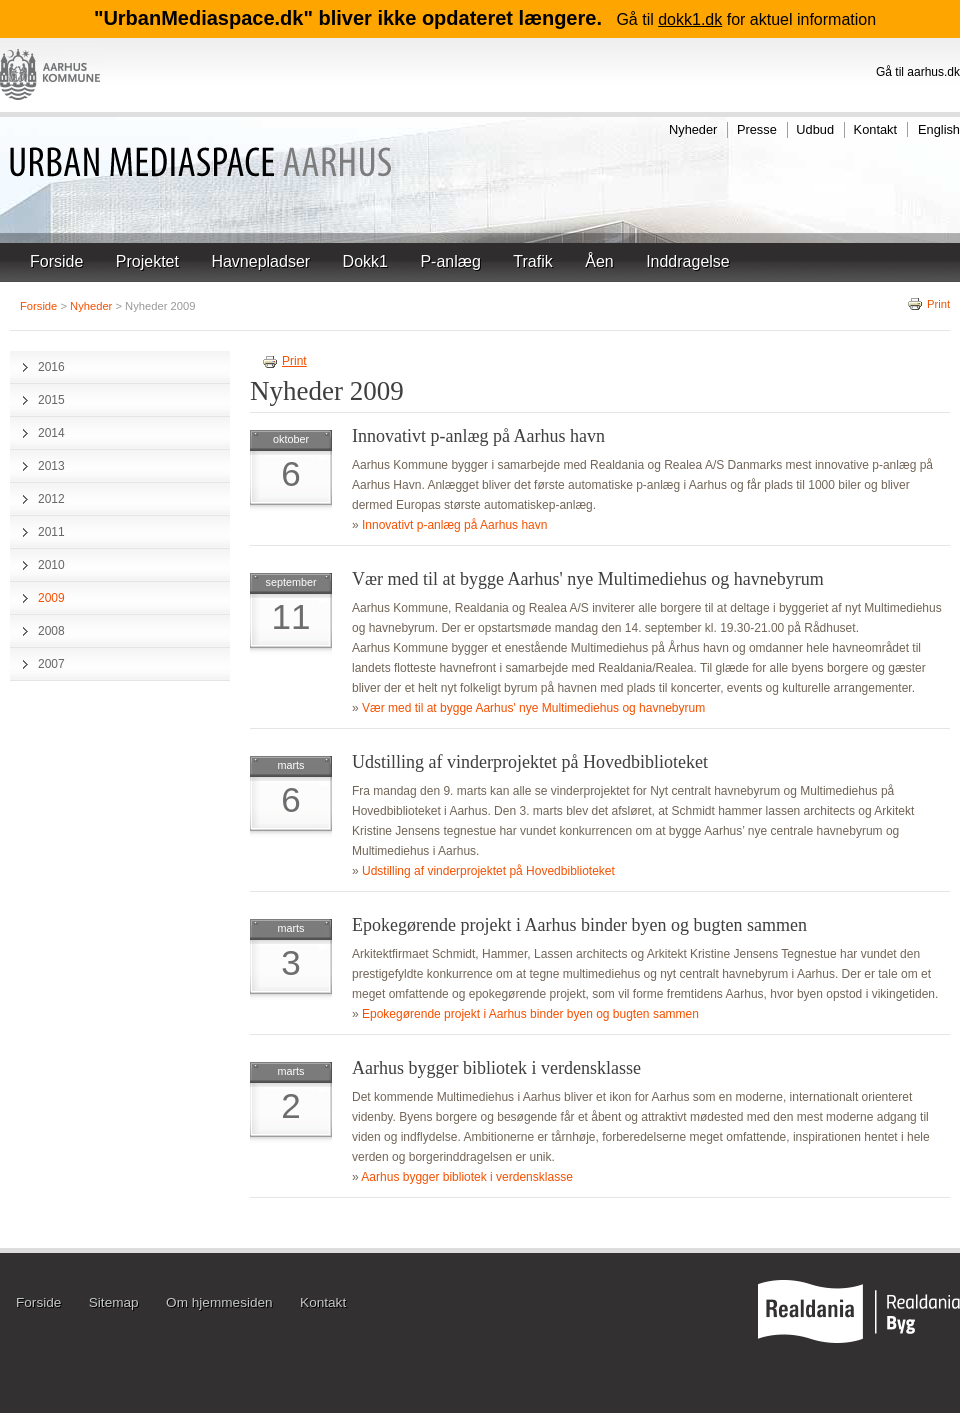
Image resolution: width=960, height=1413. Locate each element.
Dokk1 (365, 261)
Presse (757, 129)
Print (928, 304)
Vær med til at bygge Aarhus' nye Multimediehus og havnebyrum (588, 579)
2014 (51, 433)
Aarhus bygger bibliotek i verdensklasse (496, 1068)
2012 (51, 499)
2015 (51, 400)
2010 (51, 565)
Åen (599, 261)
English (939, 129)
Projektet (147, 261)
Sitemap (114, 1303)
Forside (56, 261)
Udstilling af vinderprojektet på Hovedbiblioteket (530, 762)
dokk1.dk (690, 19)
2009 (51, 598)
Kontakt (875, 129)
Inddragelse (688, 261)
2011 (51, 532)
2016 (51, 367)
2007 (51, 664)
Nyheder (693, 129)
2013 (51, 466)
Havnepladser (260, 261)
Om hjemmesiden (219, 1303)
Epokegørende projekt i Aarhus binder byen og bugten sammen (579, 925)
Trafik (532, 261)
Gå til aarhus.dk (918, 72)
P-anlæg (450, 261)
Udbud (815, 129)
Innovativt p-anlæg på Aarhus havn (478, 436)
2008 (51, 631)
